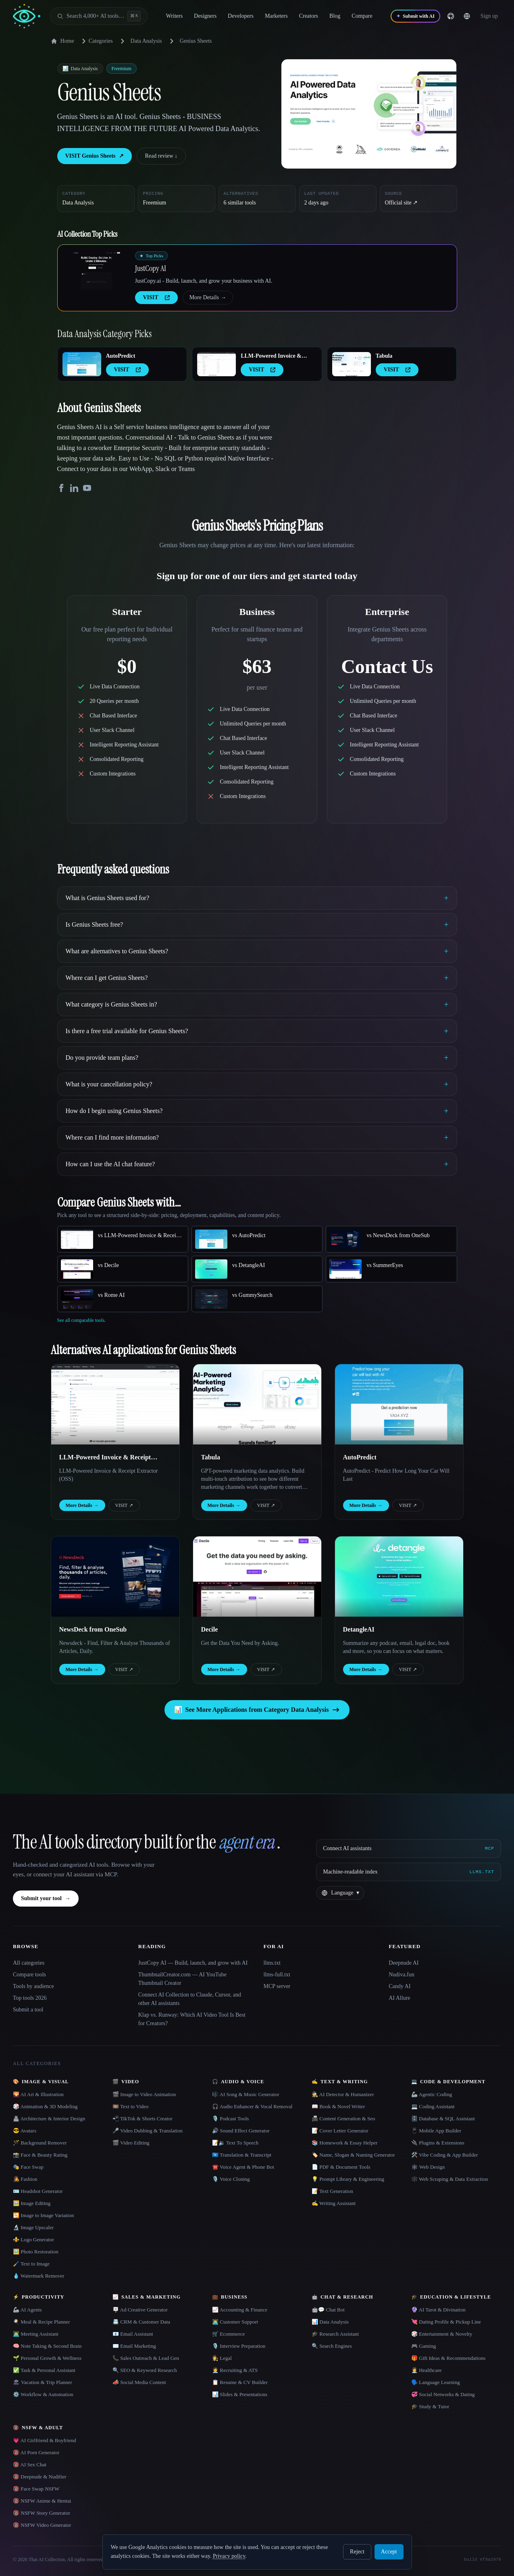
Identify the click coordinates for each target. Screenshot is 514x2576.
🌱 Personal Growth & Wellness (47, 2358)
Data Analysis (146, 41)
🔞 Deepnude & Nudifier (40, 2477)
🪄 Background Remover (40, 2143)
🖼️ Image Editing (31, 2203)
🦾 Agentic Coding (431, 2094)
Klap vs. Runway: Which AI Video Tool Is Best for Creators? (192, 2019)
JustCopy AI (150, 268)
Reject (357, 2552)
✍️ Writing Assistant (334, 2203)
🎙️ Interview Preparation (238, 2346)
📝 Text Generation (332, 2191)
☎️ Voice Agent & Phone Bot (243, 2167)
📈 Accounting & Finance (239, 2310)
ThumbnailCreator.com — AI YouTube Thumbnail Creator (182, 1979)
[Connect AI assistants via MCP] (408, 1848)
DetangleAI (359, 1629)
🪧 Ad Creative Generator (140, 2310)
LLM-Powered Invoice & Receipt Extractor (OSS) (271, 356)
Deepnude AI (403, 1963)
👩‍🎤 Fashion (25, 2179)
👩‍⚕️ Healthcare (426, 2370)
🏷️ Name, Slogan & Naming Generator (353, 2155)
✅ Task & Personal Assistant (44, 2370)
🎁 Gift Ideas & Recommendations (448, 2358)
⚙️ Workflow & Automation (43, 2394)
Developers (246, 16)
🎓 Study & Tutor (430, 2406)
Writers (179, 16)
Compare (367, 16)
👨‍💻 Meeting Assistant (35, 2334)
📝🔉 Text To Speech (235, 2143)
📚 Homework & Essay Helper (344, 2143)
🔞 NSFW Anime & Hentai (42, 2501)
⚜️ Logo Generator (33, 2239)
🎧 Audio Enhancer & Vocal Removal (252, 2106)
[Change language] (477, 16)
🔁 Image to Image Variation (43, 2215)
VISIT (124, 1505)
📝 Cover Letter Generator (340, 2131)
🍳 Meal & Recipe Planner (41, 2322)
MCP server (277, 1986)
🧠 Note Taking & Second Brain (47, 2346)
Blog (340, 16)
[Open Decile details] (257, 1576)
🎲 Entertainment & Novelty (441, 2334)
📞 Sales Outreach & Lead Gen (145, 2358)
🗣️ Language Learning (435, 2382)
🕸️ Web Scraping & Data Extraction (449, 2179)
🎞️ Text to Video (130, 2106)
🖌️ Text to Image (31, 2264)
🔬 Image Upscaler (33, 2227)
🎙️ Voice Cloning (231, 2179)
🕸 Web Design (428, 2167)
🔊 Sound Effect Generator (240, 2131)
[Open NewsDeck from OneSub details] (115, 1576)
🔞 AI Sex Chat (29, 2464)
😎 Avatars (24, 2131)
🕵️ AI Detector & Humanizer (343, 2094)
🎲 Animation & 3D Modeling (45, 2106)
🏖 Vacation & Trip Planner (42, 2382)
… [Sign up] (494, 16)
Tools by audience (33, 1986)
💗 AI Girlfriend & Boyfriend (44, 2440)
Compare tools (29, 1975)
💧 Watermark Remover (38, 2276)
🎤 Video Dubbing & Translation (147, 2131)
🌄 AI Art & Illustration (38, 2094)
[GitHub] (461, 16)
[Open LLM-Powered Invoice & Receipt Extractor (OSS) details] (216, 364)
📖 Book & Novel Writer (338, 2106)
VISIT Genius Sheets (94, 156)
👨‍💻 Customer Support (235, 2322)
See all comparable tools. (81, 1320)
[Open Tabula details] (351, 364)
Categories (96, 41)
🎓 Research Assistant (335, 2334)
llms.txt (272, 1963)
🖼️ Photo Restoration (35, 2252)
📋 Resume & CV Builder (240, 2382)
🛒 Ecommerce (228, 2334)
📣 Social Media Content (139, 2382)
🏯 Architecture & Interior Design (49, 2118)
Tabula (384, 356)
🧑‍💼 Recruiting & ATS (235, 2370)
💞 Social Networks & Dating (443, 2394)
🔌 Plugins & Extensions (437, 2143)
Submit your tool (46, 1898)
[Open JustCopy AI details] (96, 271)
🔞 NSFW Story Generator (41, 2513)
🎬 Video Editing (131, 2143)
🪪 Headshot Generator (38, 2191)
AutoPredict (120, 356)
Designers (211, 16)
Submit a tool (28, 2010)
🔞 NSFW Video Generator (42, 2525)
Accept (389, 2552)
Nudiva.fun (401, 1975)
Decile (209, 1629)
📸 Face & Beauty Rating (40, 2155)
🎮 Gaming (423, 2346)
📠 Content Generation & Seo (343, 2118)
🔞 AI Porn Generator (36, 2452)
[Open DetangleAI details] (399, 1576)
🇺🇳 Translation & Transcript (241, 2155)
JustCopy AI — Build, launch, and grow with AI (193, 1963)
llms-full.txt (277, 1975)
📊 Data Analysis (330, 2322)
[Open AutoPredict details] (81, 364)
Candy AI (399, 1986)
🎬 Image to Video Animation (144, 2094)
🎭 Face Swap (28, 2167)
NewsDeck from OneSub (93, 1629)
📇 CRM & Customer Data (141, 2322)
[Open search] (99, 16)
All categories (28, 1963)
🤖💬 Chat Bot (328, 2310)
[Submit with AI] (426, 16)
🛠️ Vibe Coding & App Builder (444, 2155)
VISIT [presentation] (156, 297)
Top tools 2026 (30, 1998)
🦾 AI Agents (27, 2310)
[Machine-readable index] (408, 1872)
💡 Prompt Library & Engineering (348, 2179)
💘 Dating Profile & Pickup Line (446, 2322)
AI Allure (399, 1998)
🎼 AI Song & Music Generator (245, 2094)
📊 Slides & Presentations (239, 2394)
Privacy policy (229, 2556)
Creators (313, 16)
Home (62, 41)
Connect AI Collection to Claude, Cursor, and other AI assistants (189, 1999)
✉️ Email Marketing (134, 2346)
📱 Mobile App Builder (436, 2131)
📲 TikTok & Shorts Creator (142, 2118)
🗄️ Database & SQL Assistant (443, 2118)
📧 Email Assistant (132, 2334)
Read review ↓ (161, 156)
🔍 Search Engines (332, 2346)
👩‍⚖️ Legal (222, 2358)
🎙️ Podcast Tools (230, 2118)
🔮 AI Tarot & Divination (438, 2310)
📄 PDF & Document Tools (341, 2167)
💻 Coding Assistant (433, 2106)
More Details (207, 298)
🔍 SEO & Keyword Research (144, 2370)
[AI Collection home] (26, 16)
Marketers (281, 16)
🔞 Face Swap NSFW (36, 2489)
